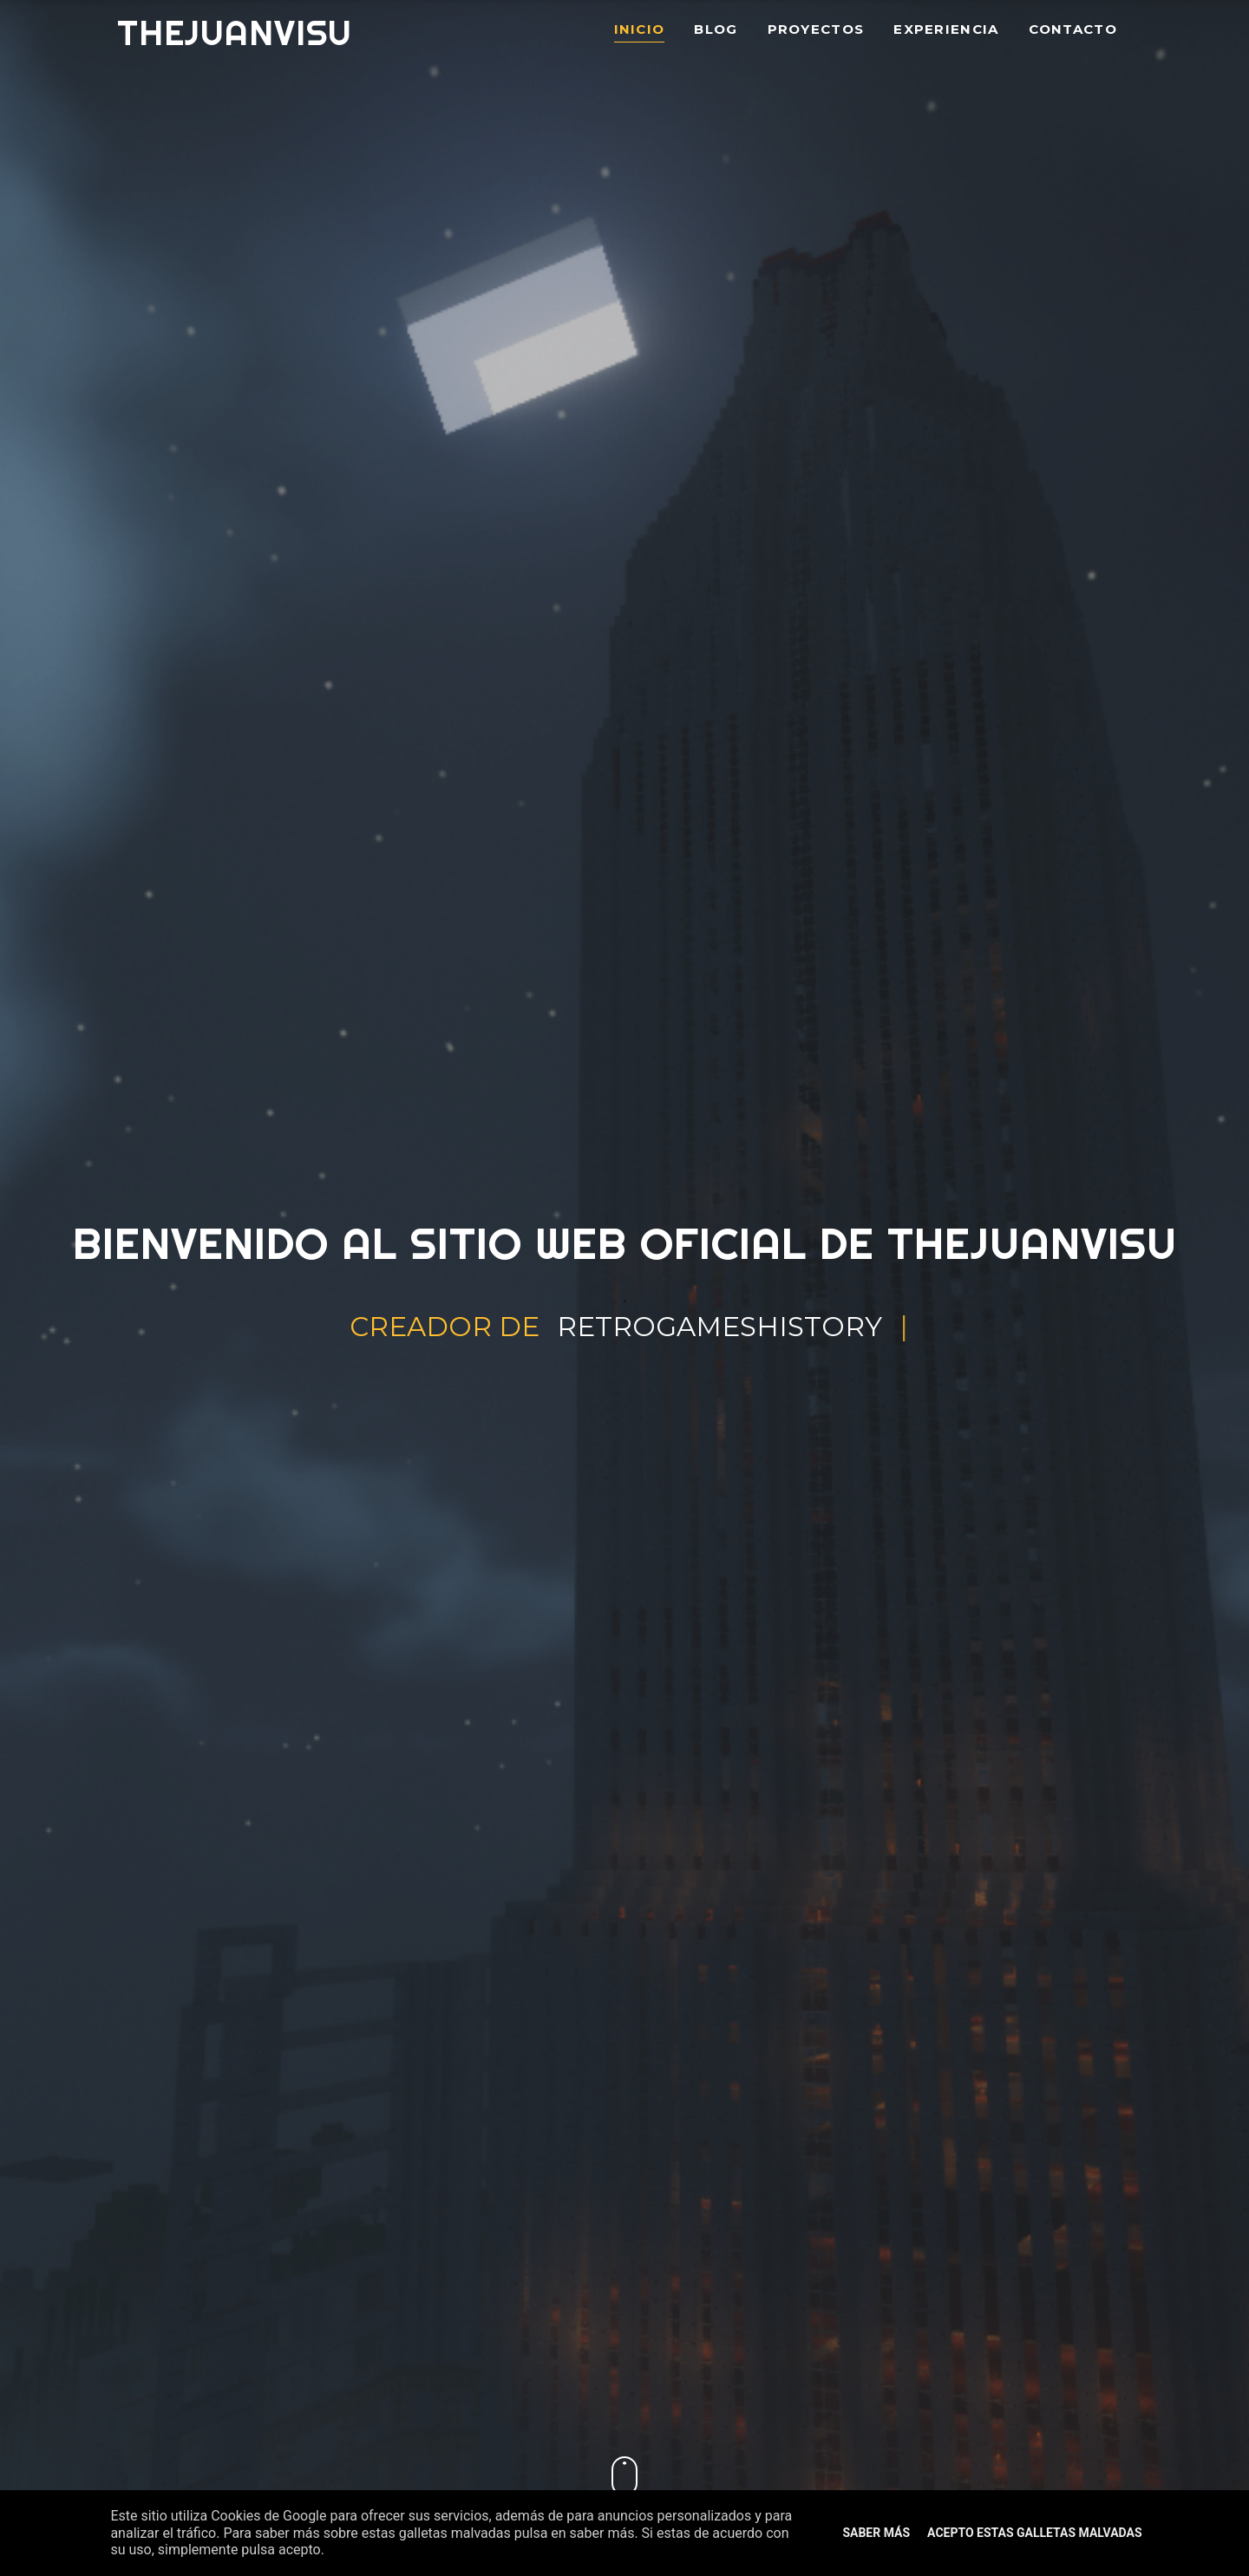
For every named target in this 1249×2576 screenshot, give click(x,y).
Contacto (1073, 30)
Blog (715, 30)
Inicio (639, 30)
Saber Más (876, 2533)
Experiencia (945, 30)
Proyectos (816, 30)
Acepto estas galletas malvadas (1034, 2533)
